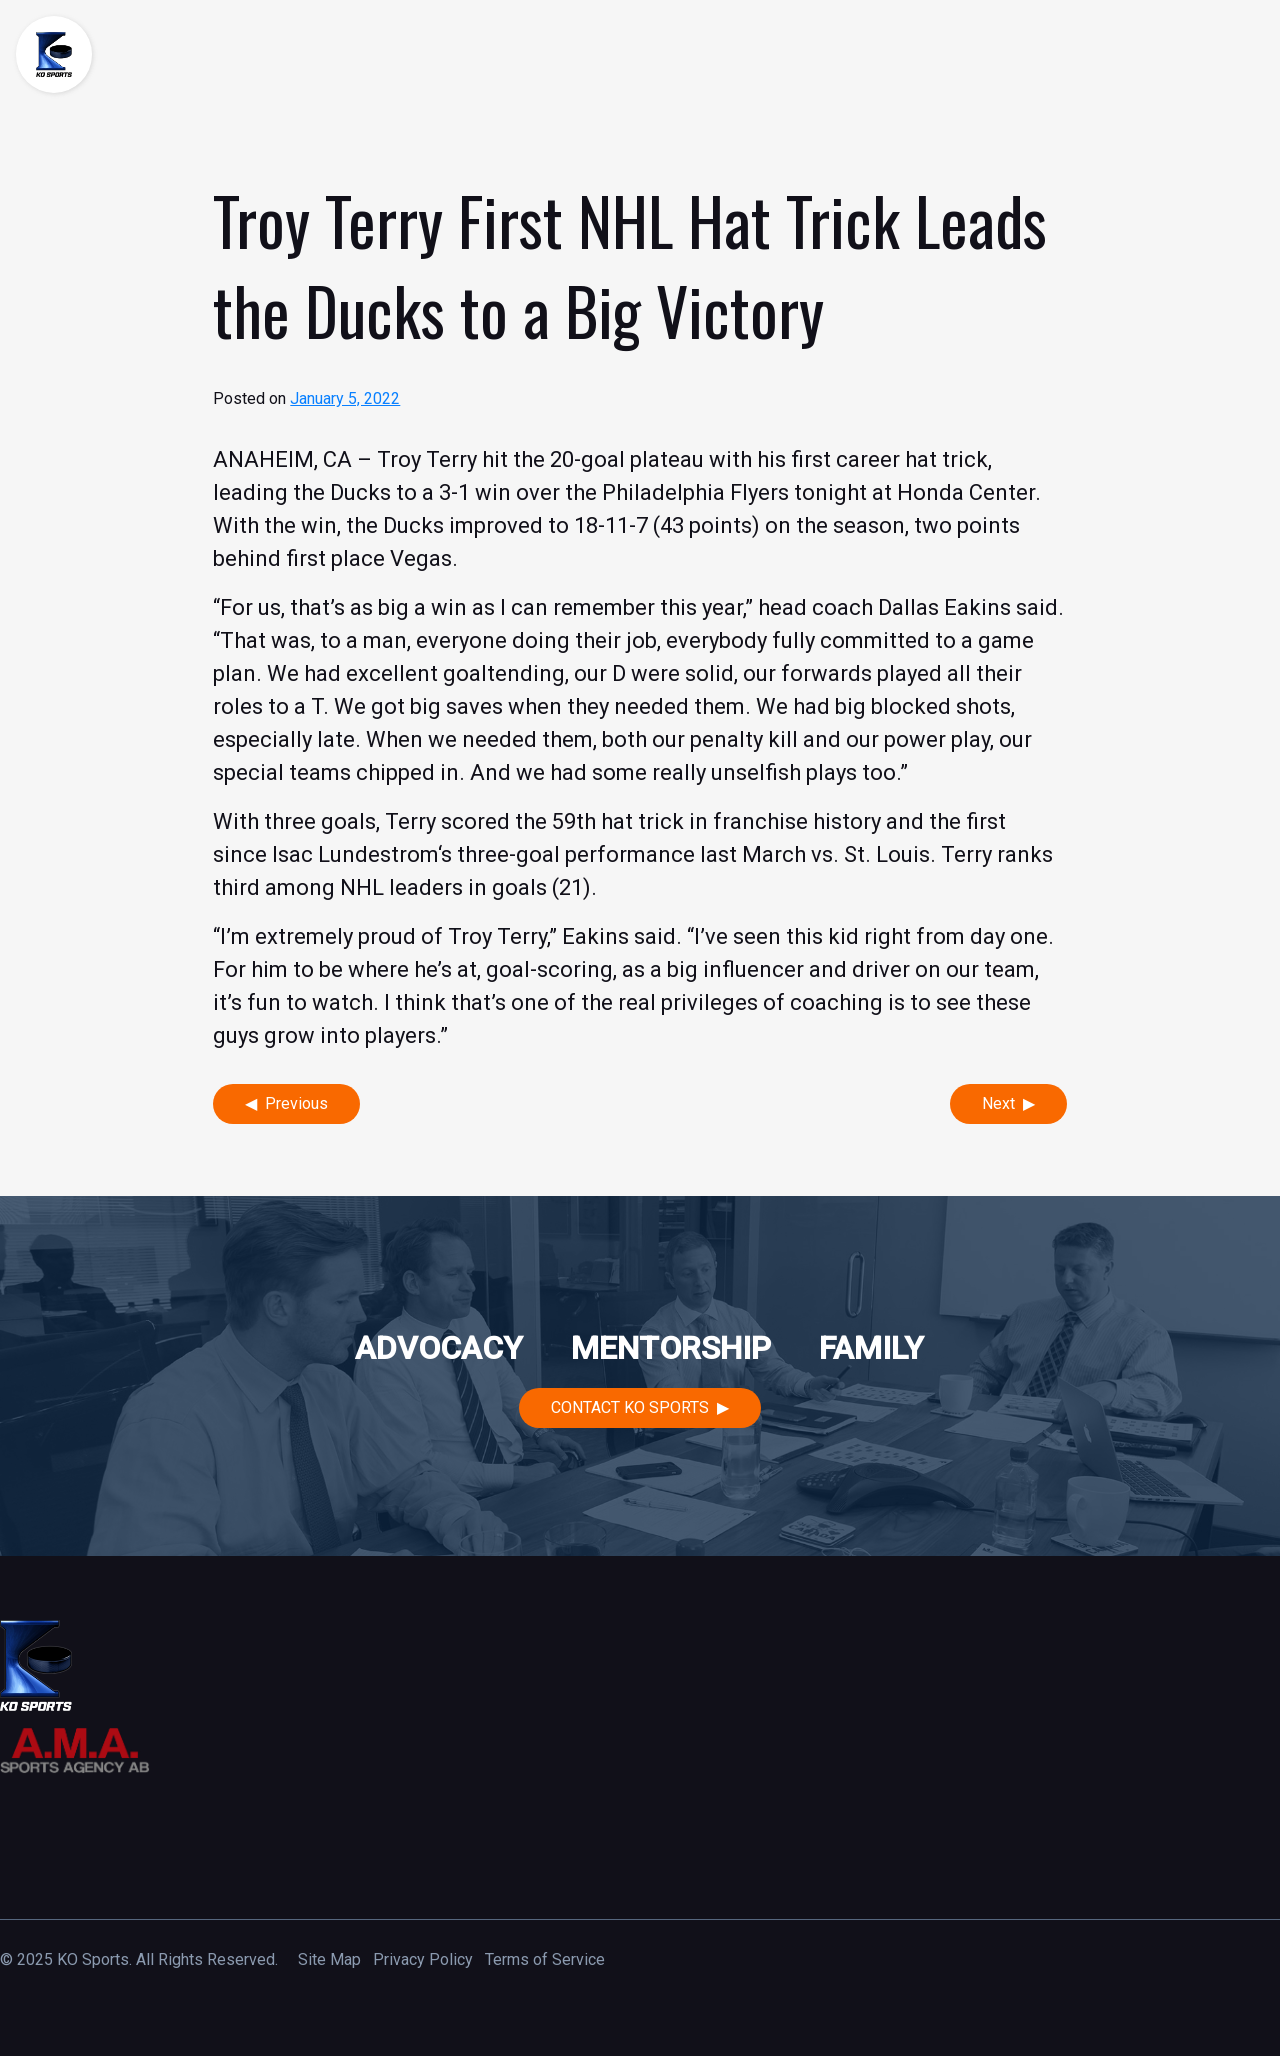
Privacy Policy (423, 1959)
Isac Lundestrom (355, 854)
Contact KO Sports (630, 1407)
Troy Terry (427, 459)
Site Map (329, 1959)
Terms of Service (545, 1959)
